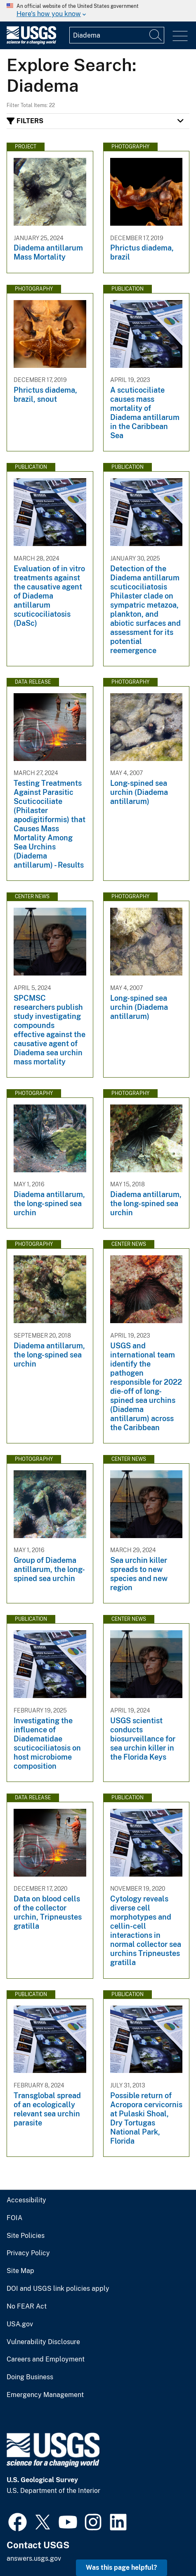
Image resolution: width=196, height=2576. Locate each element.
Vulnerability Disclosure (43, 2342)
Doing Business (30, 2377)
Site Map (20, 2271)
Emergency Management (45, 2395)
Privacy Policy (28, 2253)
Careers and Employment (46, 2359)
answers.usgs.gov (34, 2558)
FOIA (14, 2218)
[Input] (116, 35)
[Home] (31, 42)
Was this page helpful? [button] (121, 2567)
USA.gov (20, 2324)
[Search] (156, 35)
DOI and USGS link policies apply (58, 2288)
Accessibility (26, 2200)
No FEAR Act (27, 2306)
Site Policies (26, 2236)
